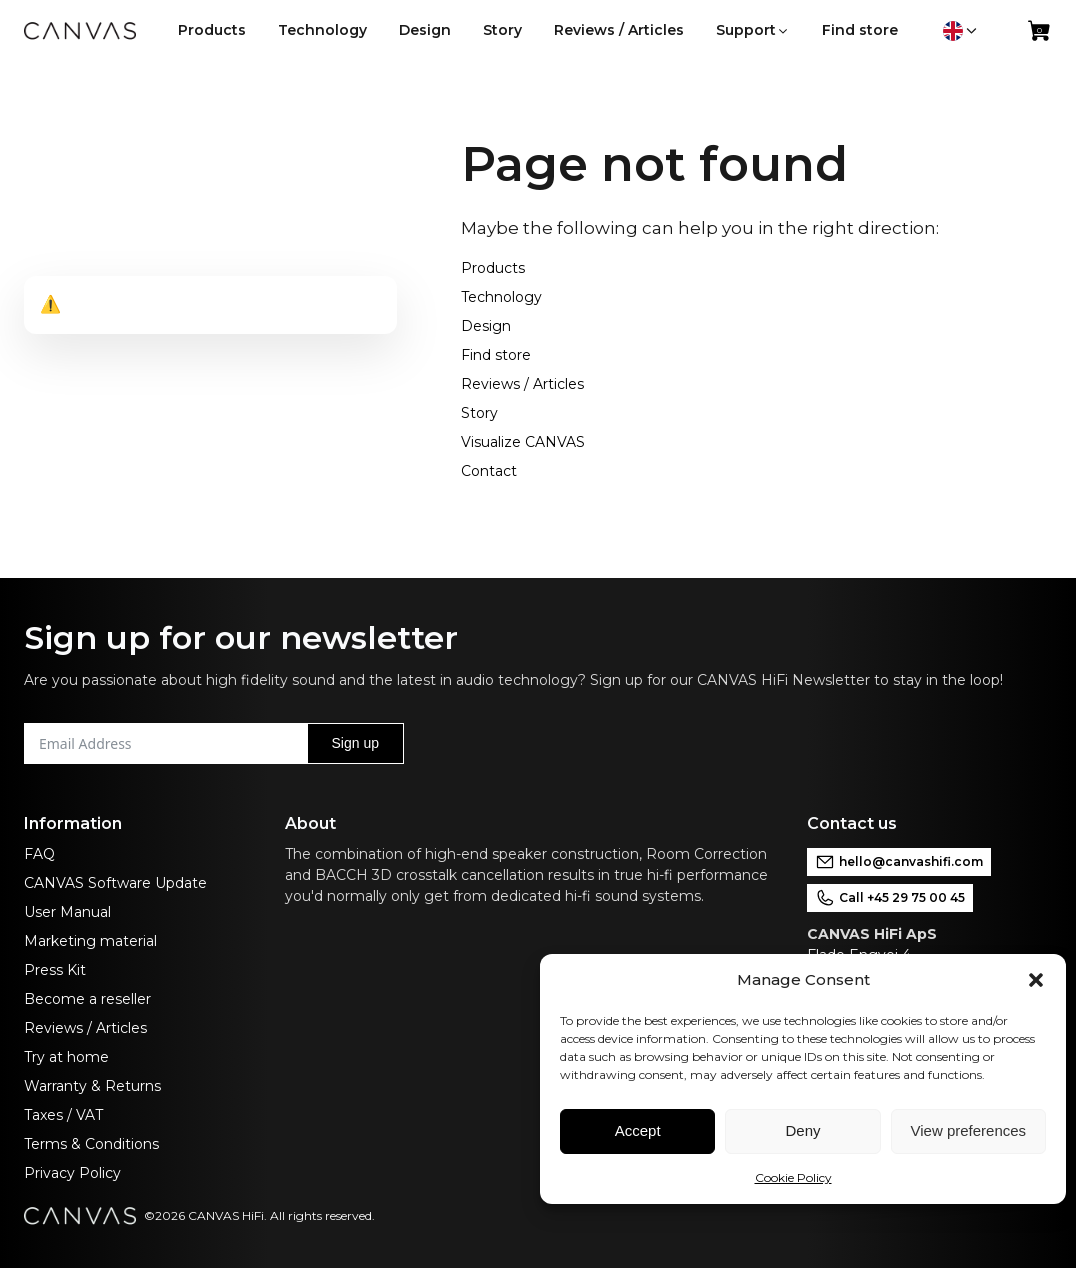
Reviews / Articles (522, 384)
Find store (496, 355)
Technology (501, 297)
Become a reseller (87, 999)
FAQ (39, 854)
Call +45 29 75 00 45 (890, 898)
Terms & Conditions (91, 1144)
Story (479, 413)
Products (493, 268)
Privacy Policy (72, 1173)
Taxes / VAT (63, 1115)
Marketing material (90, 941)
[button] (1036, 980)
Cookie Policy (793, 1177)
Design (486, 326)
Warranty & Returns (92, 1086)
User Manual (67, 912)
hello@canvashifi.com (899, 862)
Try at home (66, 1057)
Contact (489, 471)
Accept (638, 1130)
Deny (802, 1130)
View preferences (969, 1130)
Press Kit (55, 970)
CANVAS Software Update (115, 883)
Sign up (355, 743)
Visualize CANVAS (523, 442)
